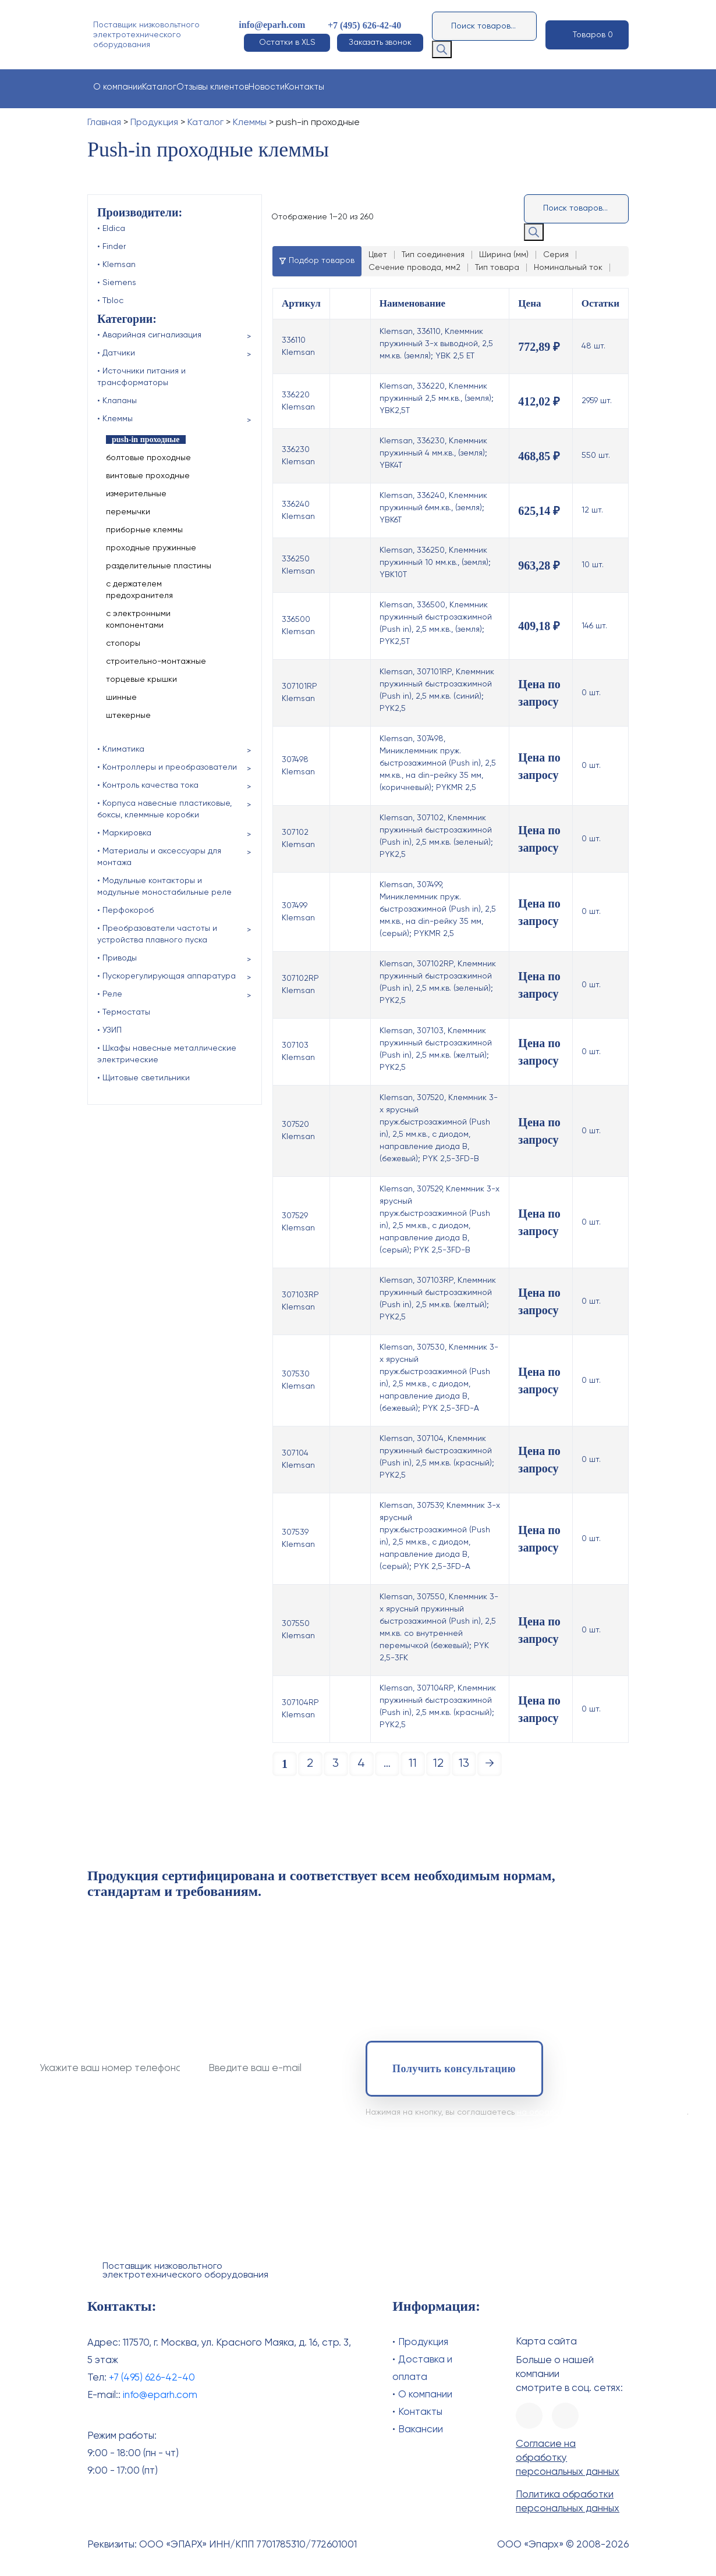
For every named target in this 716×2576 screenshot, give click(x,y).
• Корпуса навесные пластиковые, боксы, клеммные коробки (164, 809)
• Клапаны (117, 401)
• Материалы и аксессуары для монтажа (159, 857)
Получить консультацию (454, 2069)
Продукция (154, 122)
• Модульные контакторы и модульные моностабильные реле (164, 886)
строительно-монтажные (156, 661)
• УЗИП (109, 1030)
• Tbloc (110, 301)
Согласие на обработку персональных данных (567, 2458)
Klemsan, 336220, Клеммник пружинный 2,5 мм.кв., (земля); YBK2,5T (437, 398)
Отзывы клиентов (212, 87)
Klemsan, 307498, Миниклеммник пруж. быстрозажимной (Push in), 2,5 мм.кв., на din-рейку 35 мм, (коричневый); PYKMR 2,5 (438, 763)
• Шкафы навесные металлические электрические (166, 1054)
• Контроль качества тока (148, 785)
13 (464, 1763)
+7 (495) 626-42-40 (364, 25)
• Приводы (117, 958)
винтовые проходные (148, 476)
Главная (104, 122)
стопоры (123, 643)
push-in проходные (146, 439)
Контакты (304, 87)
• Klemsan (116, 265)
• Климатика (120, 749)
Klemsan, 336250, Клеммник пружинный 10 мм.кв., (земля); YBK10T (435, 562)
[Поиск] (442, 49)
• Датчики (116, 353)
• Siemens (116, 283)
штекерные (128, 715)
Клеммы (250, 122)
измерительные (136, 494)
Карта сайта (546, 2342)
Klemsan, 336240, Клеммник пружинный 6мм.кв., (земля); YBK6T (433, 508)
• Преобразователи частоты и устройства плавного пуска (157, 934)
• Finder (111, 247)
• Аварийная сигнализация (149, 335)
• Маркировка (124, 833)
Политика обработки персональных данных (567, 2502)
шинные (121, 697)
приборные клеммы (144, 530)
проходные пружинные (151, 548)
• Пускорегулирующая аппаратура (166, 976)
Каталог (159, 87)
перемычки (128, 512)
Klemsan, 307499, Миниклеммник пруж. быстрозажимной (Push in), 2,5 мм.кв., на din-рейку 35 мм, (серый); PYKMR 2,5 (438, 909)
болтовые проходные (148, 458)
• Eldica (111, 229)
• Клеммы (115, 419)
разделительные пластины (158, 566)
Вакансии (420, 2430)
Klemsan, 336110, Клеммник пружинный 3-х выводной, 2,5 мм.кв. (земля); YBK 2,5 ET (436, 344)
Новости (267, 87)
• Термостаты (123, 1012)
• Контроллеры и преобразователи (167, 767)
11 (413, 1763)
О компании (117, 87)
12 (438, 1763)
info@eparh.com (272, 25)
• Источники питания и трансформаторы (141, 377)
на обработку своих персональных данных (602, 2112)
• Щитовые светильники (143, 1078)
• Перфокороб (125, 910)
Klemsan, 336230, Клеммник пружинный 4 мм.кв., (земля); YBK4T (433, 453)
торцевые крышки (141, 679)
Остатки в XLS (287, 42)
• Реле (109, 994)
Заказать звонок (380, 42)
